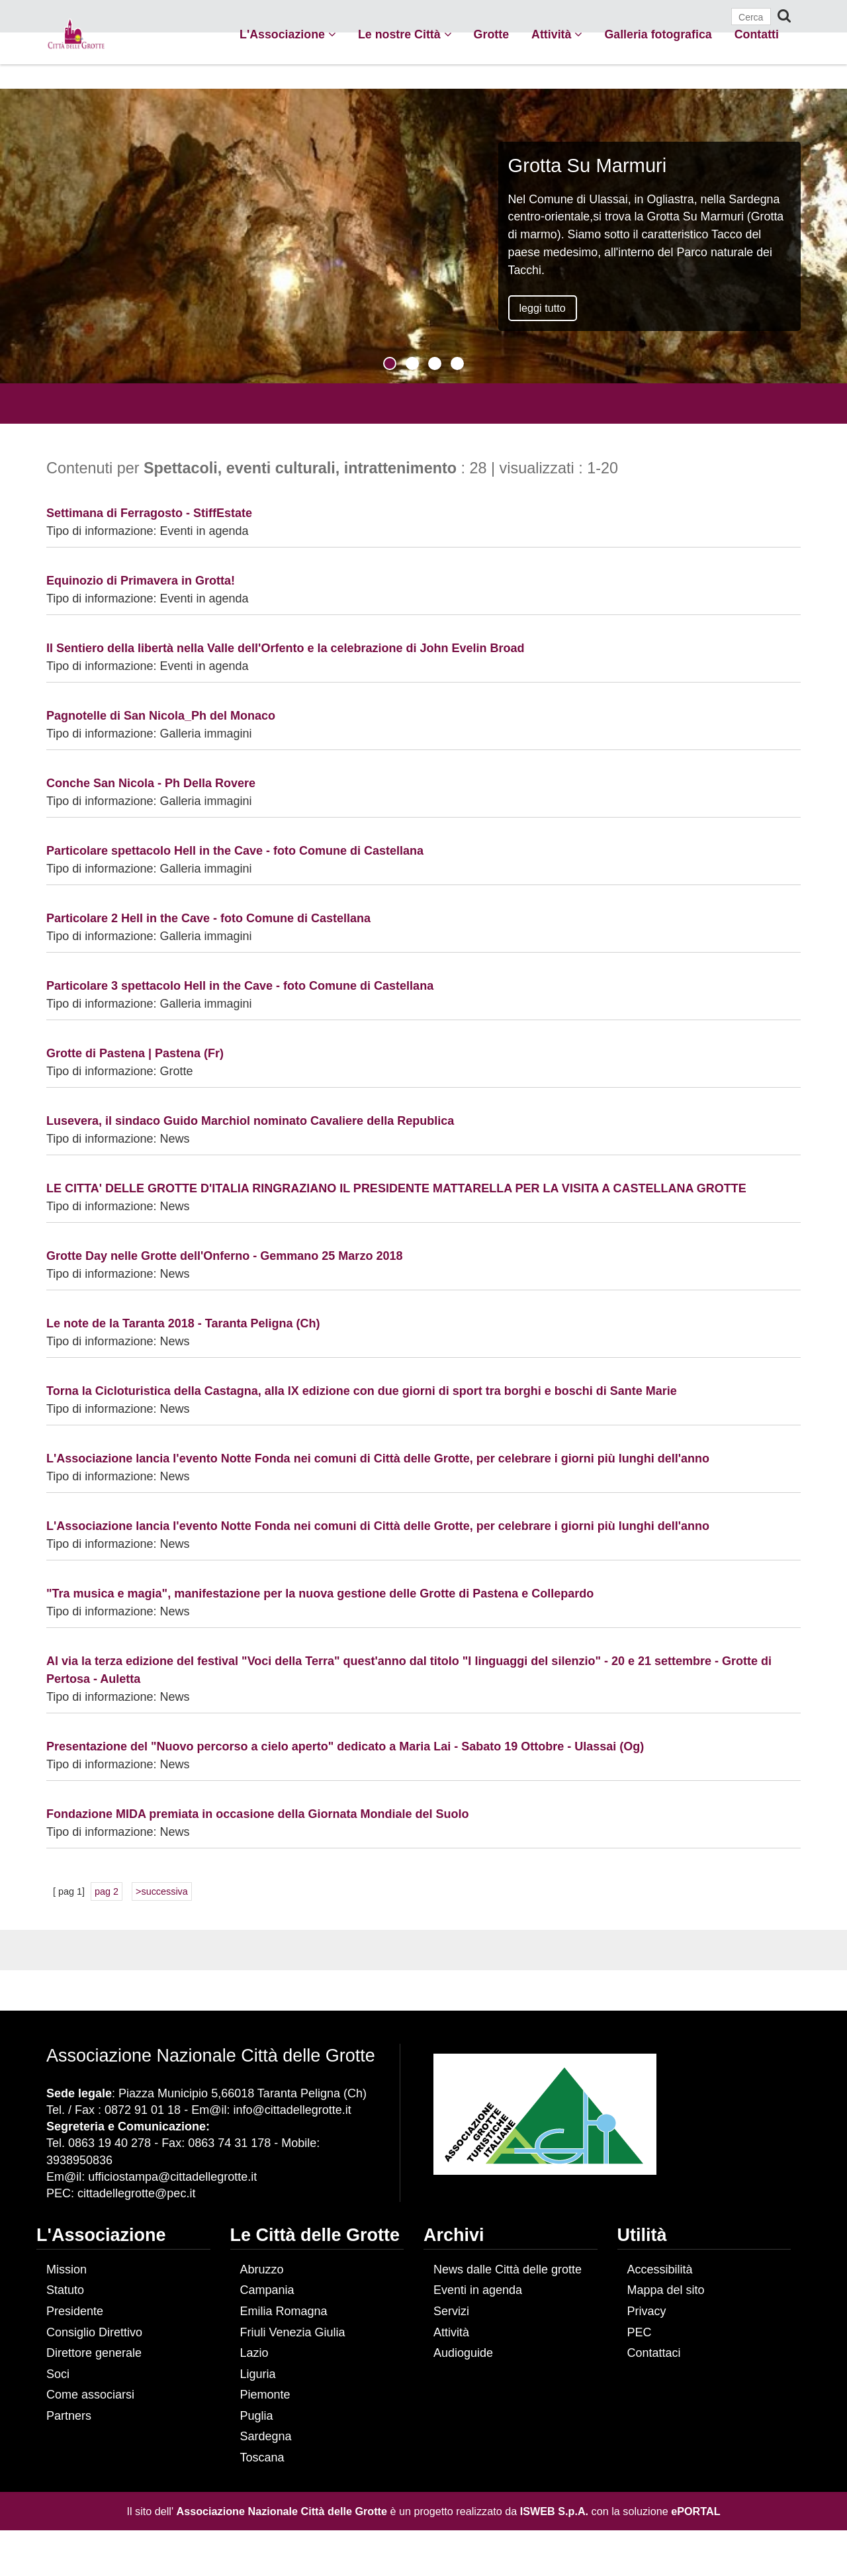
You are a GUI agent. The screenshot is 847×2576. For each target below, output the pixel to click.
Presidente (74, 2311)
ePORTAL (695, 2511)
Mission (66, 2269)
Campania (267, 2290)
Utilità (642, 2235)
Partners (68, 2415)
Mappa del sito (666, 2290)
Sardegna (266, 2436)
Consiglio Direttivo (94, 2332)
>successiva (162, 1891)
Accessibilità (660, 2269)
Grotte (491, 34)
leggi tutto (542, 308)
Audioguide (463, 2353)
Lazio (254, 2353)
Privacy (646, 2311)
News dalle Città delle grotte (507, 2269)
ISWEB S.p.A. (554, 2511)
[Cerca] (751, 16)
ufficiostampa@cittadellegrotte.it (172, 2176)
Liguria (258, 2374)
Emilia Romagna (284, 2311)
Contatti (757, 34)
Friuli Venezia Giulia (292, 2332)
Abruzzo (262, 2269)
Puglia (256, 2415)
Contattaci (654, 2353)
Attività (556, 34)
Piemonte (265, 2394)
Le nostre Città (404, 34)
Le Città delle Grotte (315, 2235)
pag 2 (106, 1891)
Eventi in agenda (477, 2290)
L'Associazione (287, 34)
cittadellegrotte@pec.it (136, 2193)
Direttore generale (94, 2353)
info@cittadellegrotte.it (292, 2110)
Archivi (454, 2235)
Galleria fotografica (657, 34)
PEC (639, 2332)
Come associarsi (90, 2394)
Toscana (262, 2457)
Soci (57, 2374)
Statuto (65, 2290)
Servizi (451, 2311)
